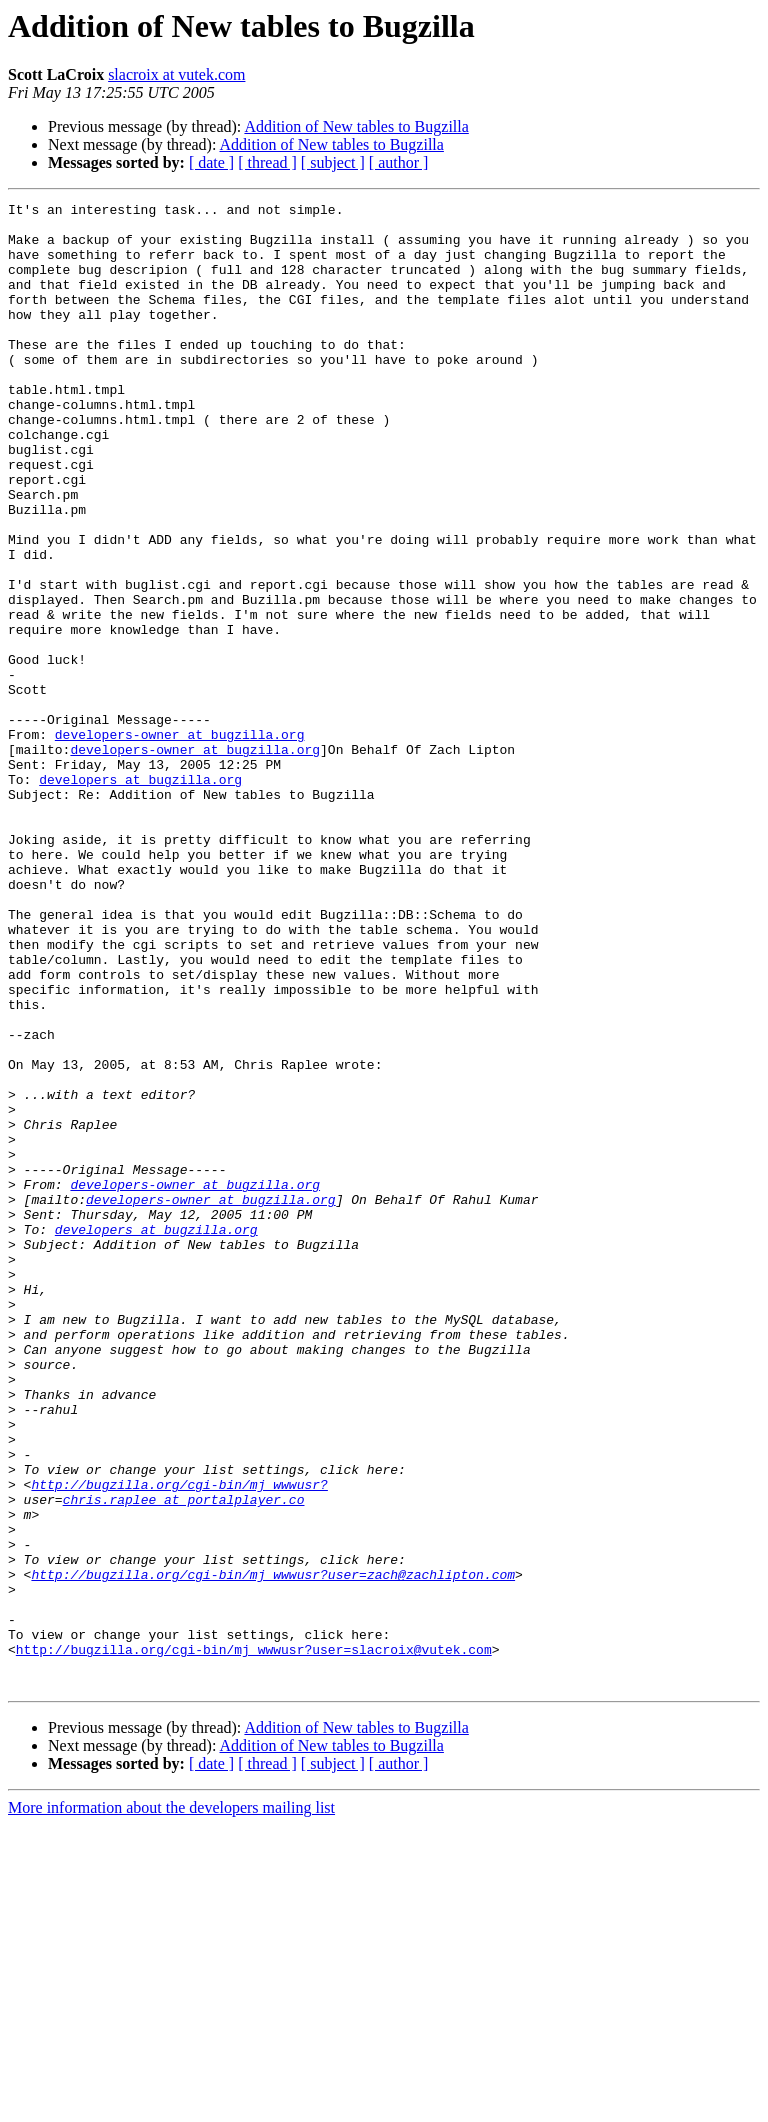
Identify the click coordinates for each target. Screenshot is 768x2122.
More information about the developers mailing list (171, 2104)
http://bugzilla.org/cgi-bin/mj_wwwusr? (179, 1742)
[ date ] (211, 162)
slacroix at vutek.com (176, 74)
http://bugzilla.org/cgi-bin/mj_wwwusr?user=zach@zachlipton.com (273, 1850)
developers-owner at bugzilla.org (180, 842)
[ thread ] (267, 162)
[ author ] (399, 162)
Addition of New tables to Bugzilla (356, 126)
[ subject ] (333, 162)
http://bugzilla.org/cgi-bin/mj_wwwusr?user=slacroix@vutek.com (254, 1940)
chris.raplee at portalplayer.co (184, 1760)
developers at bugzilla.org (140, 896)
